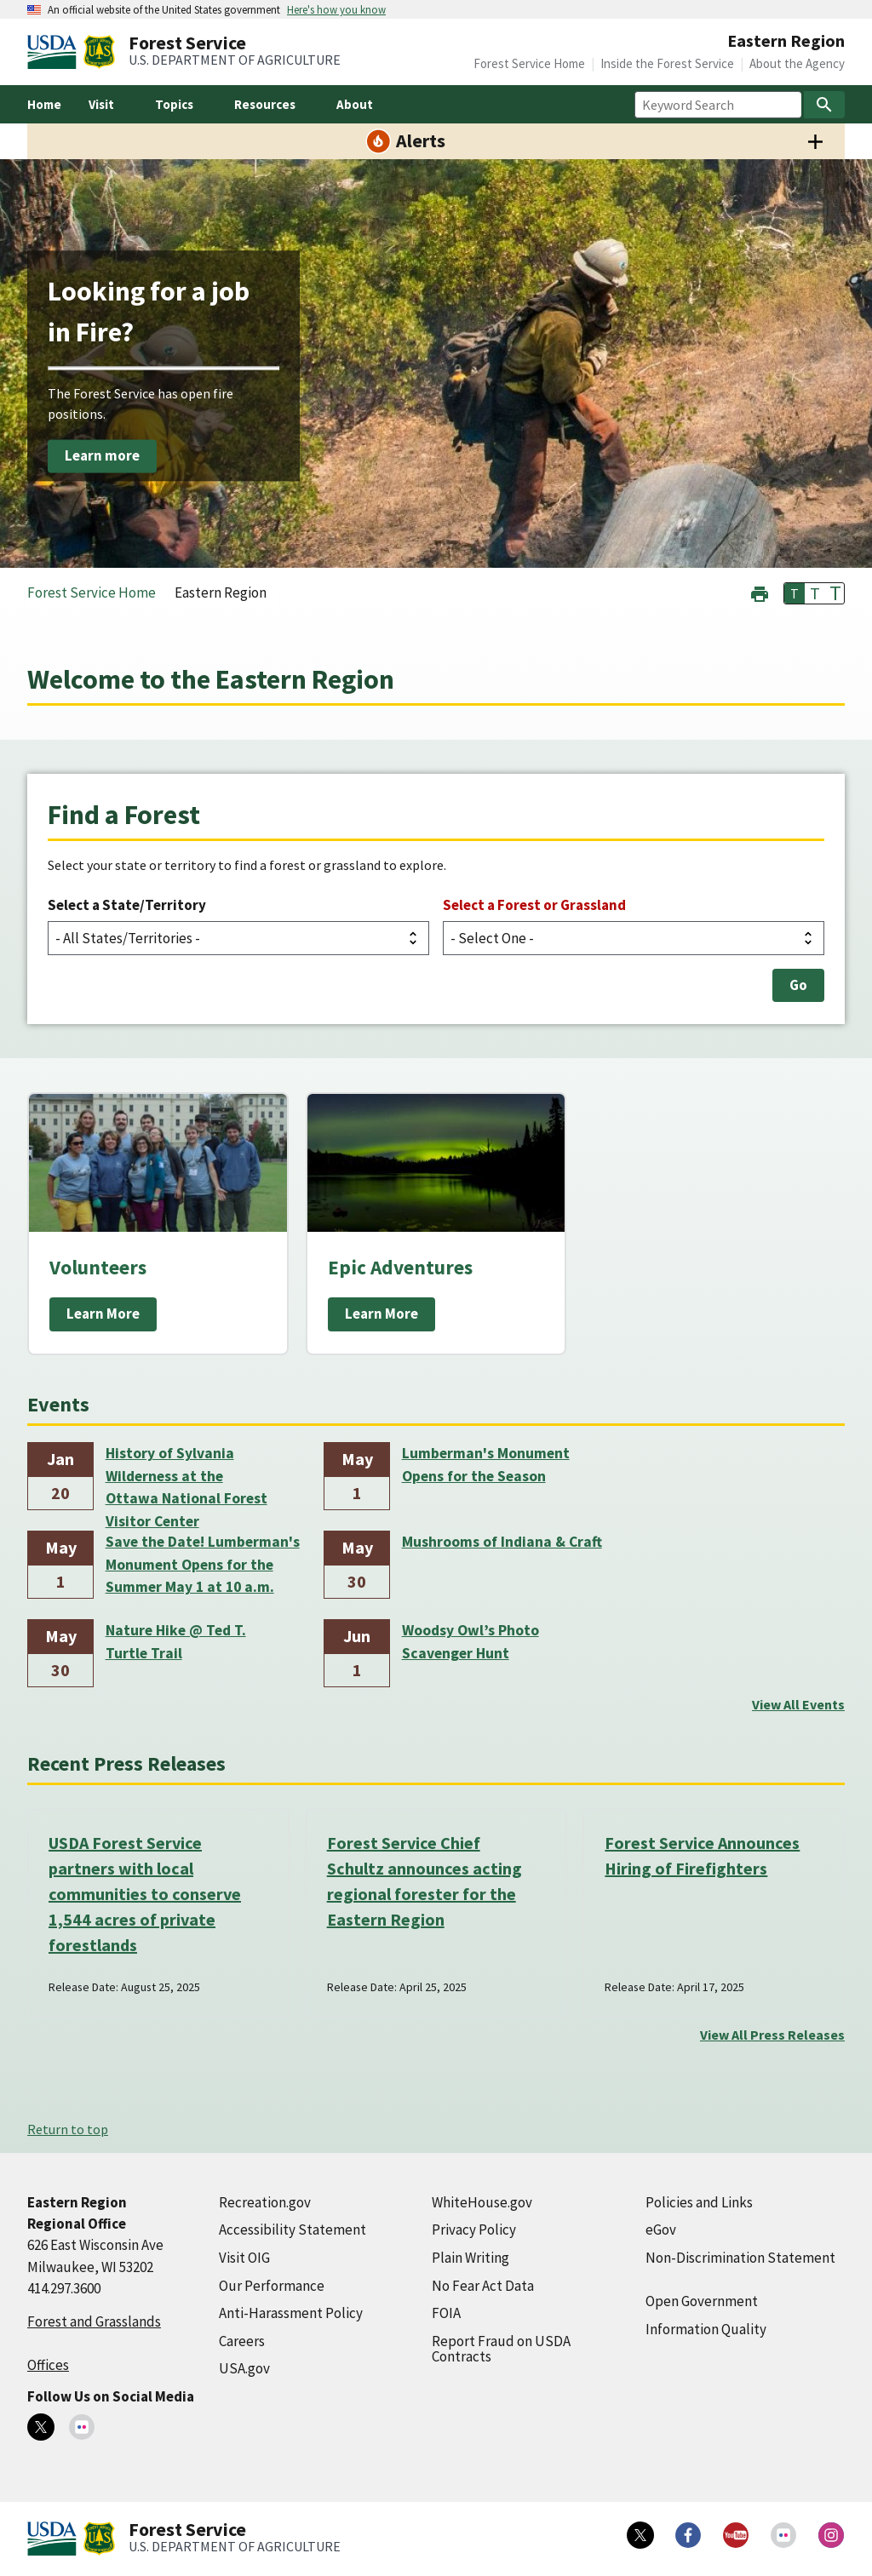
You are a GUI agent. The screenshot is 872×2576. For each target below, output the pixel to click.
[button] (759, 592)
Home (44, 104)
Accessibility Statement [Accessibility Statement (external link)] (292, 2229)
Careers (242, 2341)
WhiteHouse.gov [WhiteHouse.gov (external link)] (482, 2202)
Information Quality (705, 2329)
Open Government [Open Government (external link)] (701, 2301)
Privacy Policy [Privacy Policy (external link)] (474, 2229)
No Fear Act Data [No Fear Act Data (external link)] (483, 2285)
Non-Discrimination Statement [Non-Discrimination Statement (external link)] (740, 2257)
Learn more (102, 455)
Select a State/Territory (127, 905)
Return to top (67, 2129)
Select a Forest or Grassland (534, 905)
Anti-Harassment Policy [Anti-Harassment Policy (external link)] (291, 2313)
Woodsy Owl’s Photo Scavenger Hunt (470, 1641)
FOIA (446, 2313)
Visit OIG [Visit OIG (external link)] (244, 2257)
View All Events (798, 1704)
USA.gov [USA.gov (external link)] (244, 2368)
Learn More (103, 1313)
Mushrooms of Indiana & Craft (502, 1541)
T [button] (794, 593)
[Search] (824, 104)
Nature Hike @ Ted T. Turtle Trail (176, 1641)
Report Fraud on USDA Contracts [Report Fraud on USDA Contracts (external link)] (501, 2349)
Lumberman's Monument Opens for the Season (486, 1464)
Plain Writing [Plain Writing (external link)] (470, 2257)
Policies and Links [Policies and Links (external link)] (699, 2202)
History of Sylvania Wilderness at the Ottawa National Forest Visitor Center (186, 1477)
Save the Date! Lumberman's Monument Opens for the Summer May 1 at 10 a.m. (203, 1564)
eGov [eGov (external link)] (660, 2229)
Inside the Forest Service (667, 63)
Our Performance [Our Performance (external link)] (271, 2285)
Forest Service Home (529, 63)
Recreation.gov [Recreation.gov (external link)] (265, 2202)
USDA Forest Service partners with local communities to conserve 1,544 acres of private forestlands (145, 1893)
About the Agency (797, 63)
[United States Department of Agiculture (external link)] (55, 52)
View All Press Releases (772, 2034)
